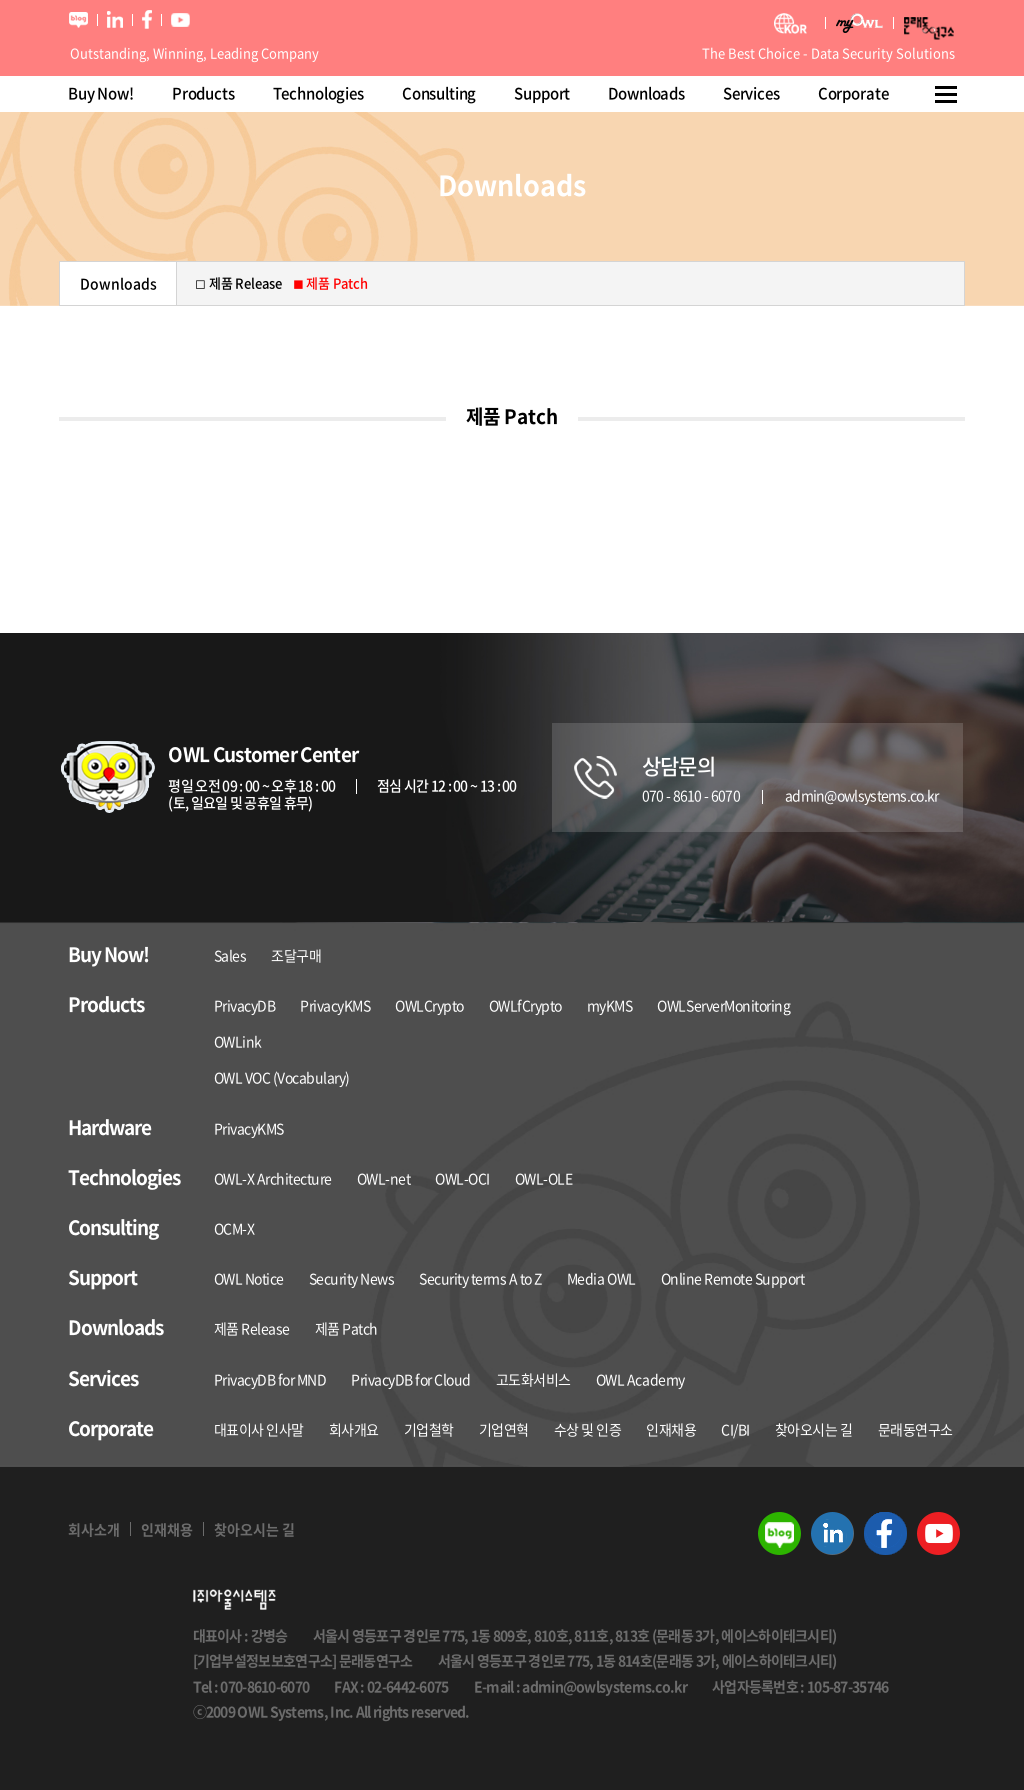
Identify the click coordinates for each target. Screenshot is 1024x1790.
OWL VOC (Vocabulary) (282, 1077)
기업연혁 (504, 1429)
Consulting (439, 93)
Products (203, 93)
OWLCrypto (429, 1005)
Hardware (109, 1127)
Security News (352, 1278)
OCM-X (234, 1228)
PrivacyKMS (335, 1005)
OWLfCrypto (525, 1005)
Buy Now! (101, 93)
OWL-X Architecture (273, 1178)
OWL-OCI (462, 1178)
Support (542, 93)
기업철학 (429, 1429)
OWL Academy (640, 1379)
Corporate (853, 93)
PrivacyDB (245, 1005)
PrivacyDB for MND (270, 1379)
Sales (230, 955)
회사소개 (94, 1529)
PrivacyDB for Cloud (411, 1379)
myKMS (610, 1005)
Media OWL (601, 1278)
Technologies (318, 93)
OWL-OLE (544, 1178)
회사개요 (354, 1429)
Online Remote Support (733, 1278)
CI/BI (735, 1429)
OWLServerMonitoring (723, 1005)
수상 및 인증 (588, 1429)
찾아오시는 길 (814, 1429)
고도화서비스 (533, 1379)
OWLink (238, 1041)
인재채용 (671, 1429)
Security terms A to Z (480, 1278)
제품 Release (252, 1328)
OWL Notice (249, 1278)
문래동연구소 (915, 1429)
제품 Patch (346, 1328)
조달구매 (296, 955)
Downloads (646, 93)
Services (751, 93)
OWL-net (384, 1178)
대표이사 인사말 (259, 1429)
